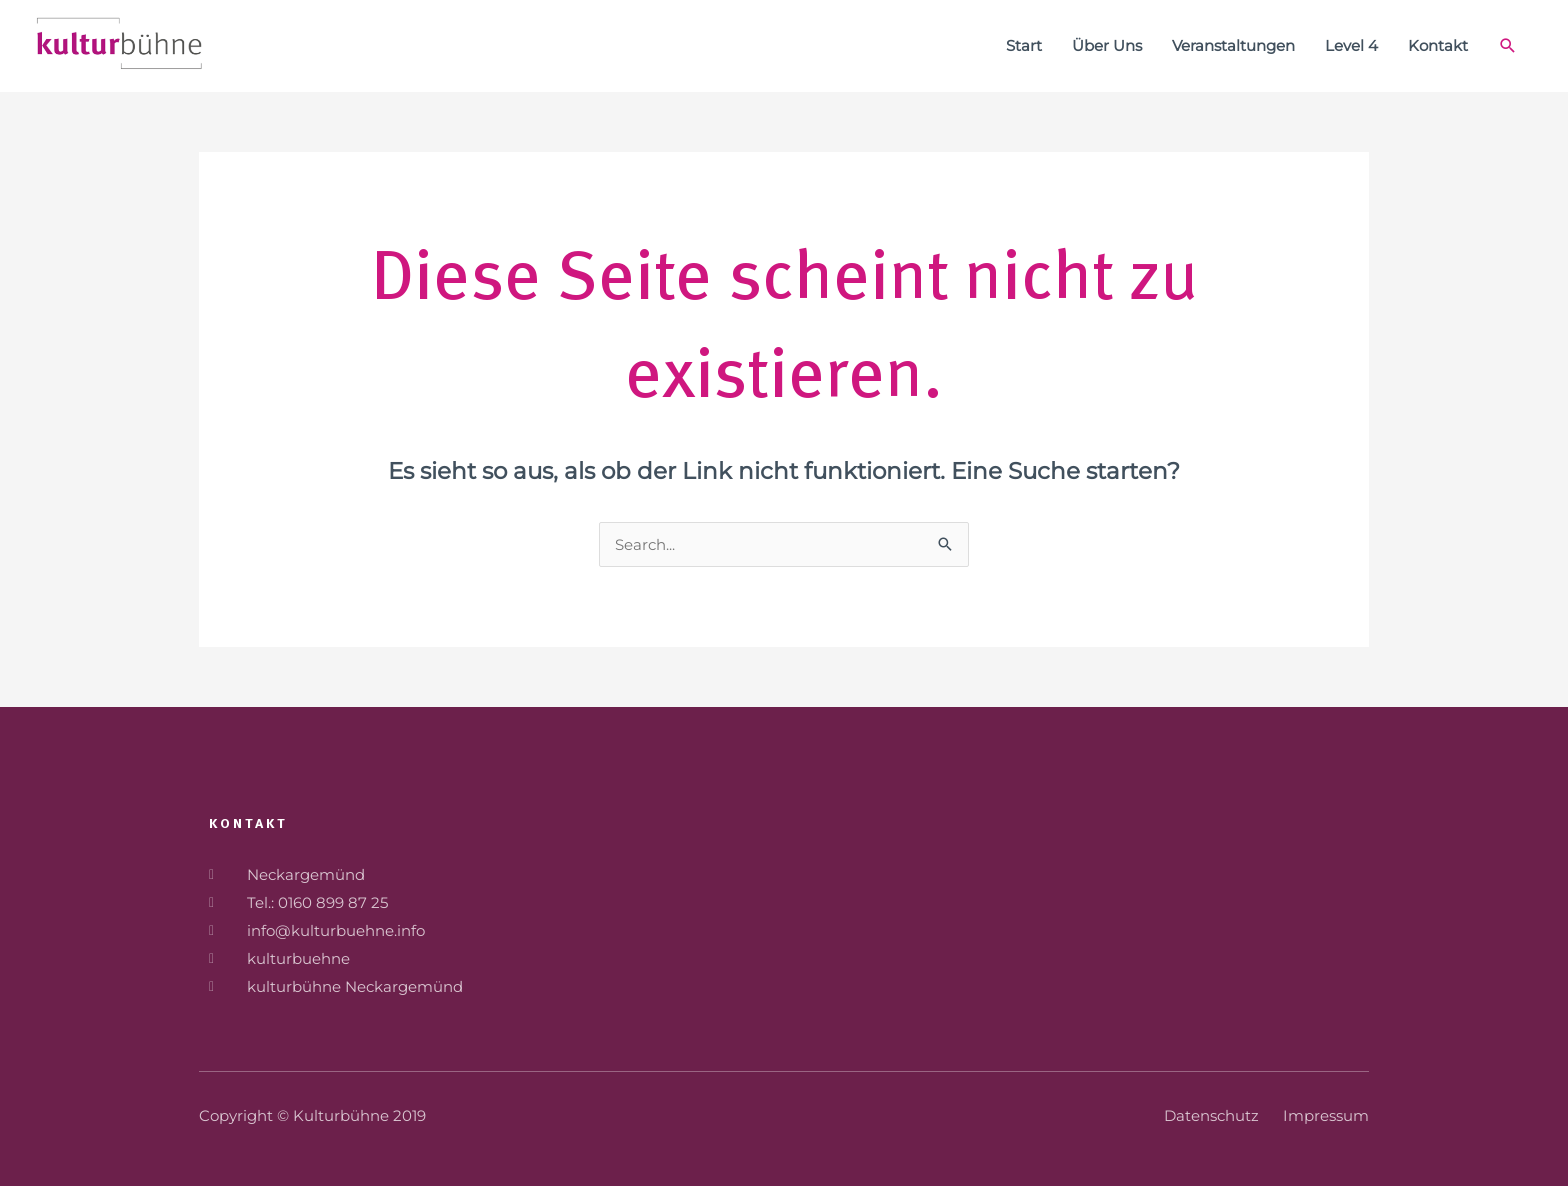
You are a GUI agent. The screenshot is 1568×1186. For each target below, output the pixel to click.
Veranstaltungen (1233, 45)
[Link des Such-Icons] (1508, 46)
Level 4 (1351, 45)
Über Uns (1107, 45)
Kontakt (1438, 45)
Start (1024, 45)
